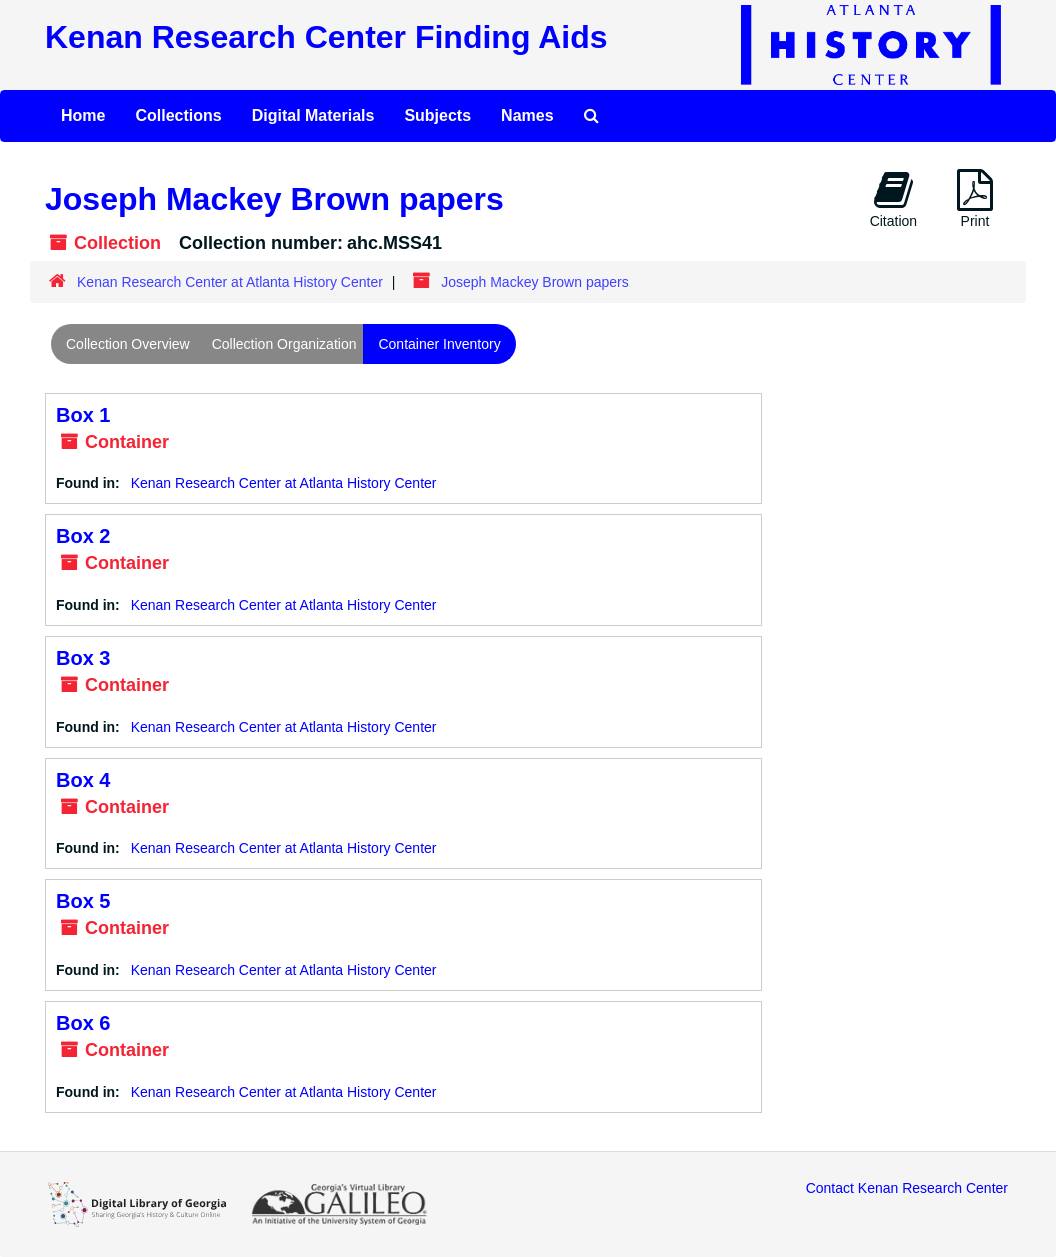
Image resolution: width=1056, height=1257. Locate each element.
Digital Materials (313, 115)
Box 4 (83, 780)
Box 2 (83, 536)
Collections (178, 115)
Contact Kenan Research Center (907, 1188)
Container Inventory (439, 344)
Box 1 (83, 415)
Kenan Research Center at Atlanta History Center (230, 282)
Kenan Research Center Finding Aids (326, 37)
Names (527, 115)
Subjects (437, 115)
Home (83, 115)
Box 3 (83, 658)
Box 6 (83, 1023)
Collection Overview (128, 344)
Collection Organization (284, 344)
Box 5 (83, 901)
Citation (893, 199)
